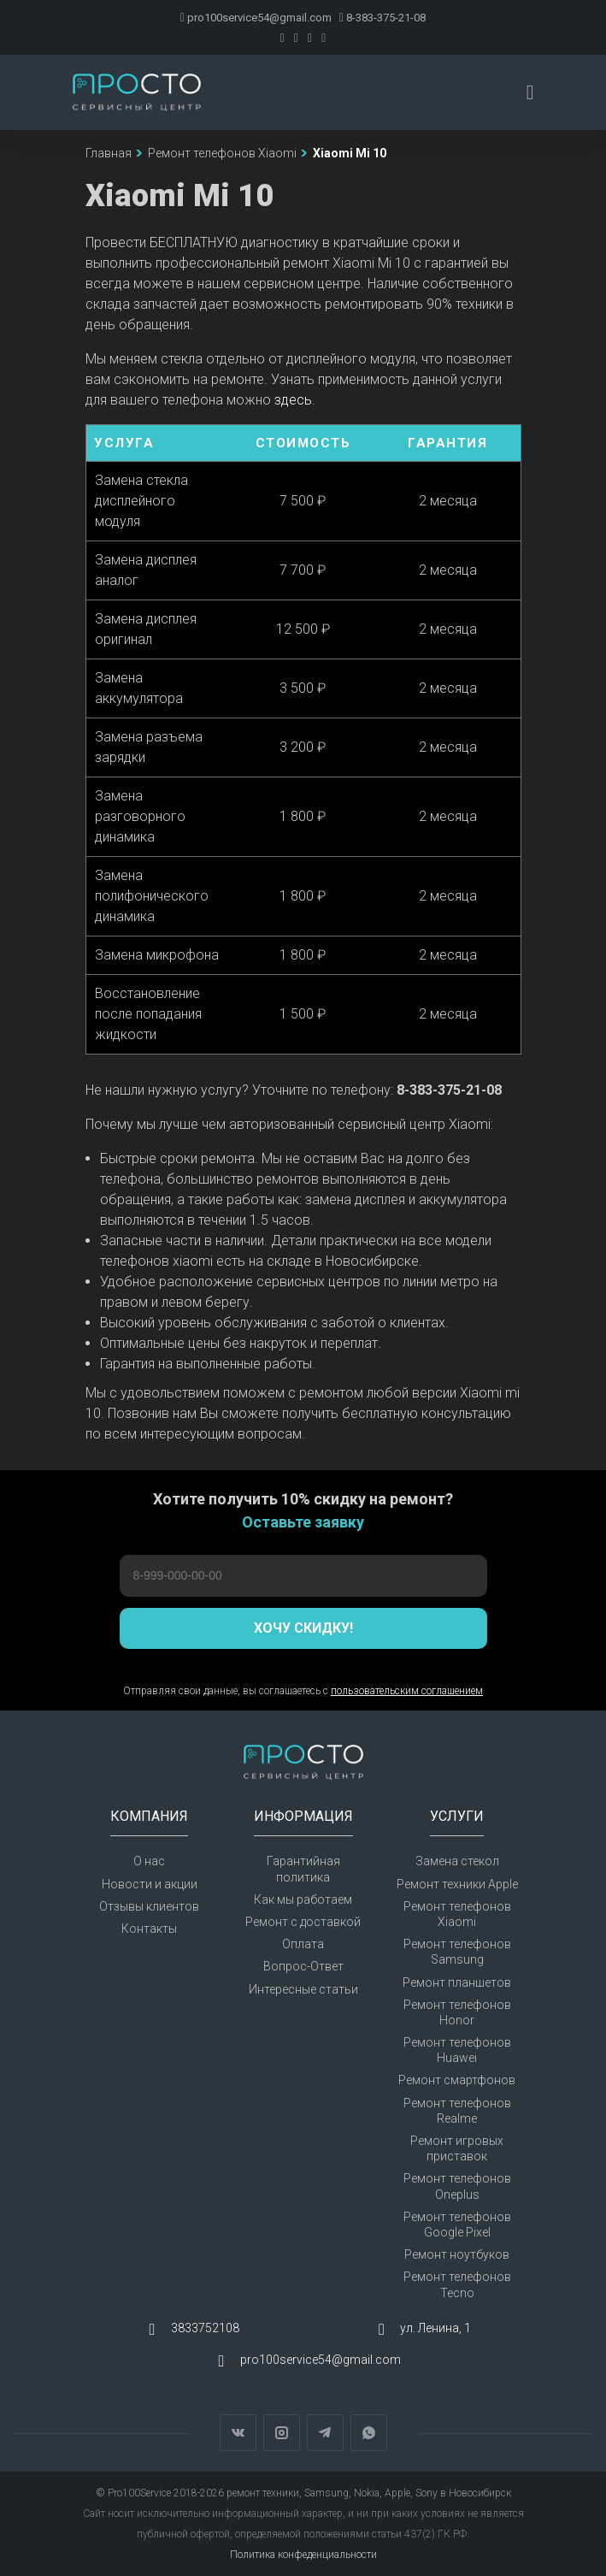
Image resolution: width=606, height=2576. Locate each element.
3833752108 (205, 2328)
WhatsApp (368, 2432)
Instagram (281, 2432)
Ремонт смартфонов (456, 2080)
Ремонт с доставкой (303, 1922)
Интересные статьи (303, 1989)
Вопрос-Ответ (303, 1966)
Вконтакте (238, 2432)
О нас (149, 1861)
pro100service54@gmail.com (256, 17)
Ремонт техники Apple (457, 1884)
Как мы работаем (303, 1899)
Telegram (325, 2432)
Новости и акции (149, 1884)
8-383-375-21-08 (382, 17)
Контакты (149, 1928)
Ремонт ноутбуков (456, 2254)
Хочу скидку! (303, 1628)
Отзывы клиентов (149, 1906)
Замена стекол (457, 1861)
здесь (293, 400)
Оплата (303, 1944)
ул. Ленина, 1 (435, 2328)
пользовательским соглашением (407, 1691)
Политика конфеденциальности (303, 2555)
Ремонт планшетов (457, 1982)
